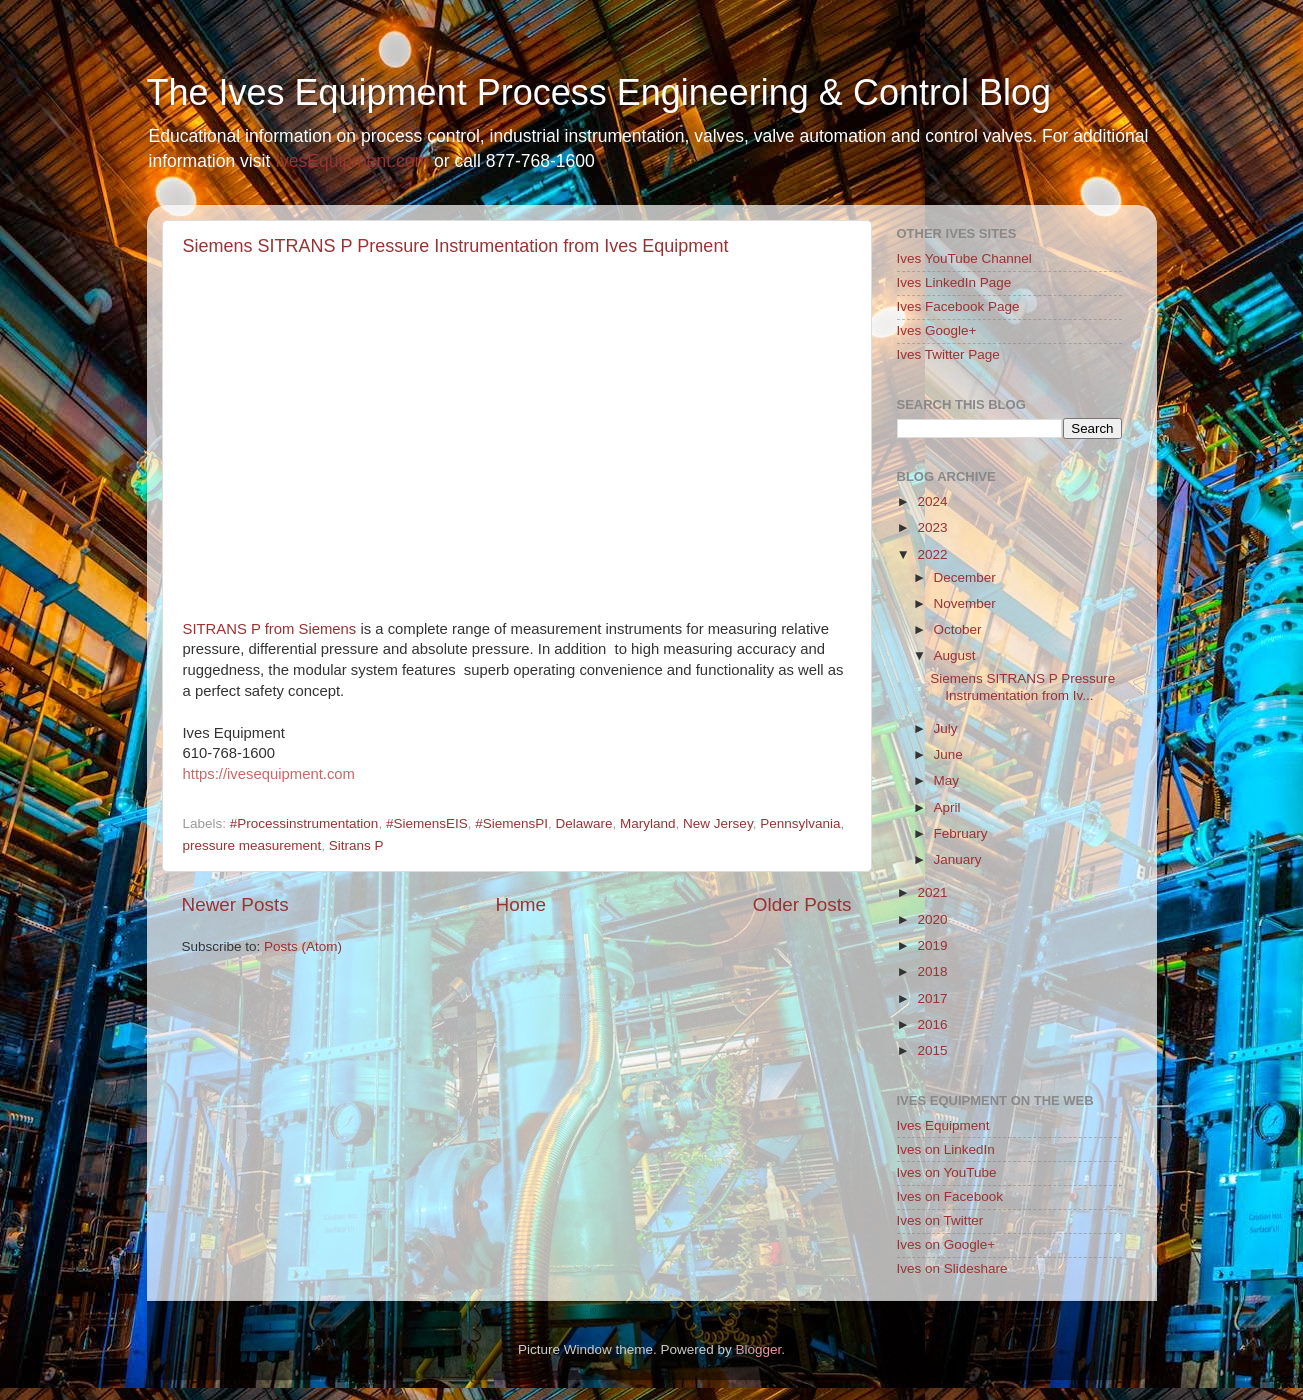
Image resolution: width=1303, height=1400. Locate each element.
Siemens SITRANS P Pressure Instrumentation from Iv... (1022, 686)
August (955, 655)
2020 (932, 919)
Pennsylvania (800, 823)
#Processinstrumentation (304, 823)
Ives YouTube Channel (964, 258)
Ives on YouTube (947, 1172)
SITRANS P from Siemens (270, 629)
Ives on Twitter (940, 1220)
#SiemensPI (511, 823)
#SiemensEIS (427, 823)
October (958, 629)
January (958, 859)
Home (521, 904)
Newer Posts (235, 904)
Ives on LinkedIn (946, 1149)
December (965, 577)
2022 (932, 554)
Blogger (759, 1349)
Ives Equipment (943, 1125)
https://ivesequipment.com (269, 774)
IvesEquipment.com (352, 161)
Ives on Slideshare (952, 1268)
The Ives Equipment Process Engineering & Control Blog (599, 92)
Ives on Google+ (946, 1244)
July (946, 728)
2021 (932, 892)
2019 (932, 945)
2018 (932, 971)
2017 (932, 998)
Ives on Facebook (950, 1196)
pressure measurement (252, 845)
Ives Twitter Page (948, 354)
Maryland (648, 823)
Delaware (584, 823)
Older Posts (802, 904)
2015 (932, 1050)
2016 (932, 1024)
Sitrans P (356, 845)
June (948, 754)
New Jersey (718, 823)
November (965, 603)
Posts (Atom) (303, 946)
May (947, 780)
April (947, 807)
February (961, 833)
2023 (932, 527)
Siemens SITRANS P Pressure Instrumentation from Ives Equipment (456, 246)
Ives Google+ (937, 330)
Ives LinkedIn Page (954, 282)
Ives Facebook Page (958, 306)
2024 (932, 501)
